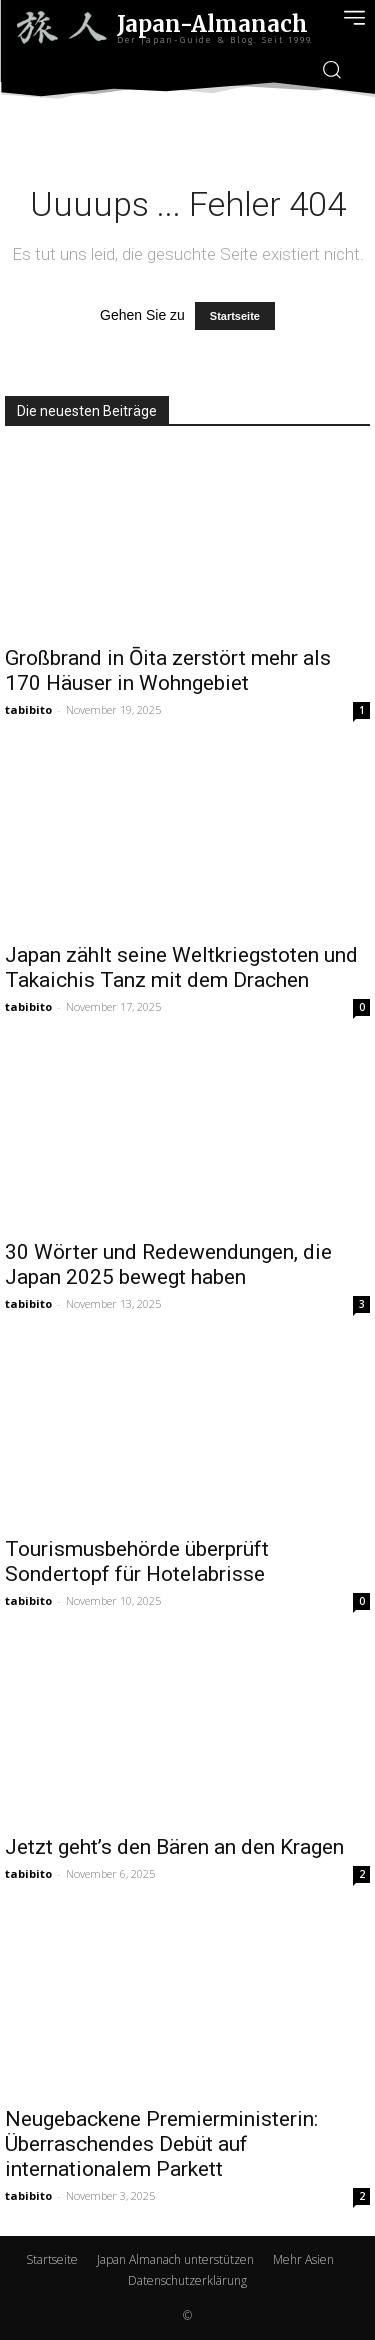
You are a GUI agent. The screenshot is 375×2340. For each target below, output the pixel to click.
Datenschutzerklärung (187, 2280)
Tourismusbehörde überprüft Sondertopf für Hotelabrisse (137, 1561)
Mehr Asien (303, 2259)
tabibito (28, 709)
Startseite (235, 316)
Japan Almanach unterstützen (175, 2259)
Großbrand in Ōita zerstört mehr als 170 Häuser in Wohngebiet (168, 670)
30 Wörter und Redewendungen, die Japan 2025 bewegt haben (168, 1264)
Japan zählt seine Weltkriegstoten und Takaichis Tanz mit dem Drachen (181, 967)
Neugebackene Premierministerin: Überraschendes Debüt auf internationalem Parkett (161, 2144)
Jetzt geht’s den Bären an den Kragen (174, 1847)
